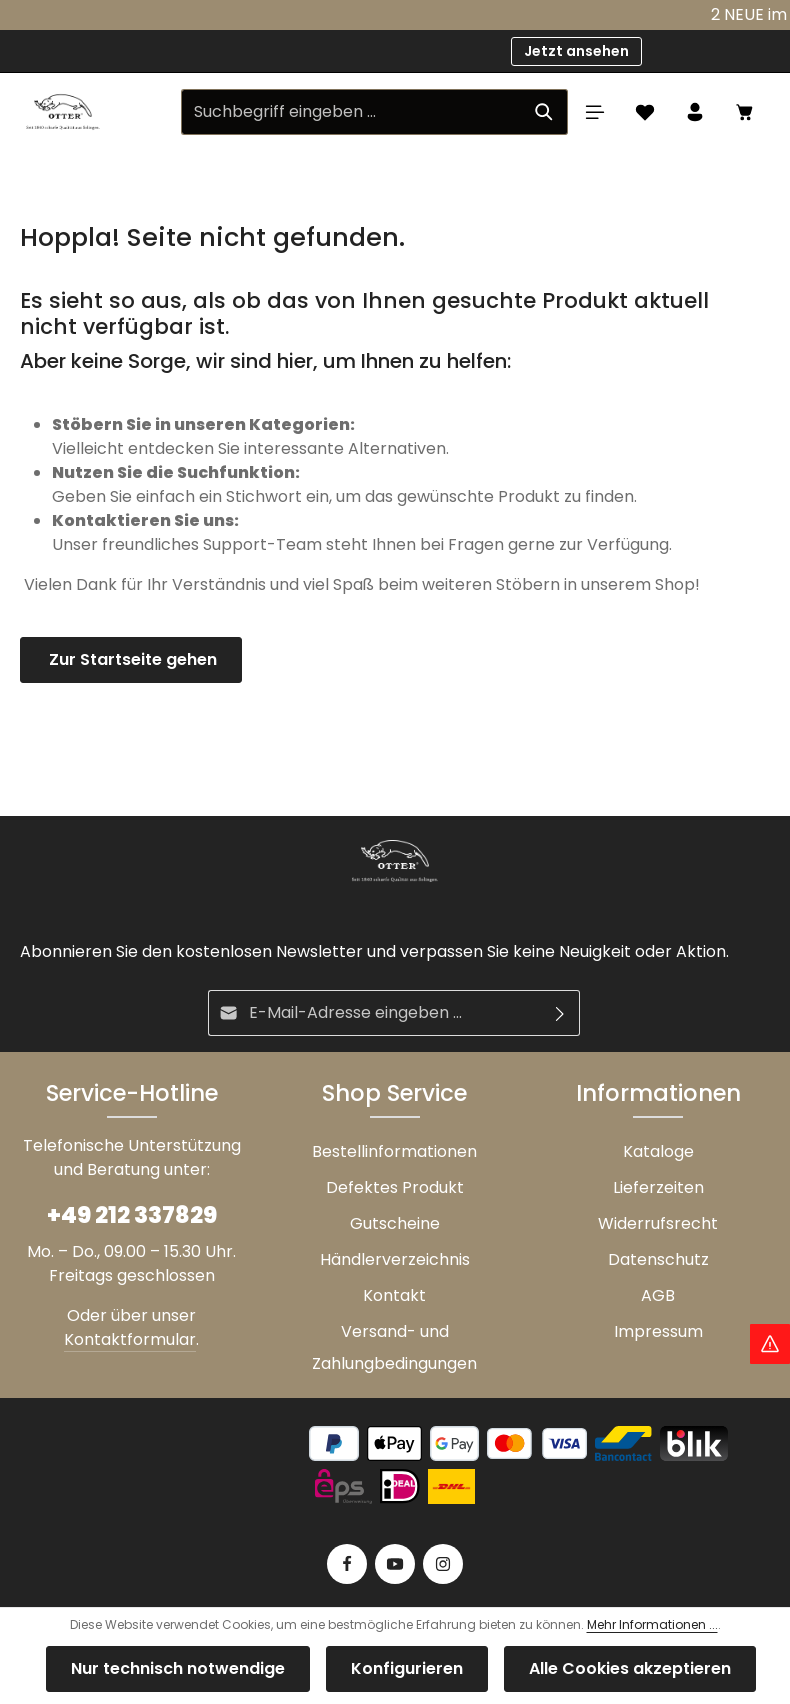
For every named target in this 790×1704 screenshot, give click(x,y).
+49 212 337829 (132, 1215)
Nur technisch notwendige (178, 1668)
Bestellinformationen (394, 1151)
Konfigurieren (407, 1668)
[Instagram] (443, 1564)
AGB (658, 1295)
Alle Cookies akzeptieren (630, 1668)
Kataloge (658, 1151)
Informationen (658, 1093)
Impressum (658, 1331)
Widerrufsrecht (658, 1223)
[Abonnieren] (560, 1013)
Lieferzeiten (658, 1187)
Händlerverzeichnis (395, 1259)
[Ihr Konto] (695, 112)
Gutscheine (395, 1223)
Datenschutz (658, 1259)
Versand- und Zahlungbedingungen (394, 1347)
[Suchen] (544, 112)
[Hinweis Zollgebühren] (770, 1344)
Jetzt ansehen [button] (576, 51)
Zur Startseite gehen (131, 659)
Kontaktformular (130, 1339)
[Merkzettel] (645, 112)
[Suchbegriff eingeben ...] (351, 112)
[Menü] (595, 112)
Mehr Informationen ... (652, 1624)
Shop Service (394, 1093)
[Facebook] (347, 1564)
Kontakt (394, 1295)
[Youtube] (395, 1564)
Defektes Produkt (395, 1187)
